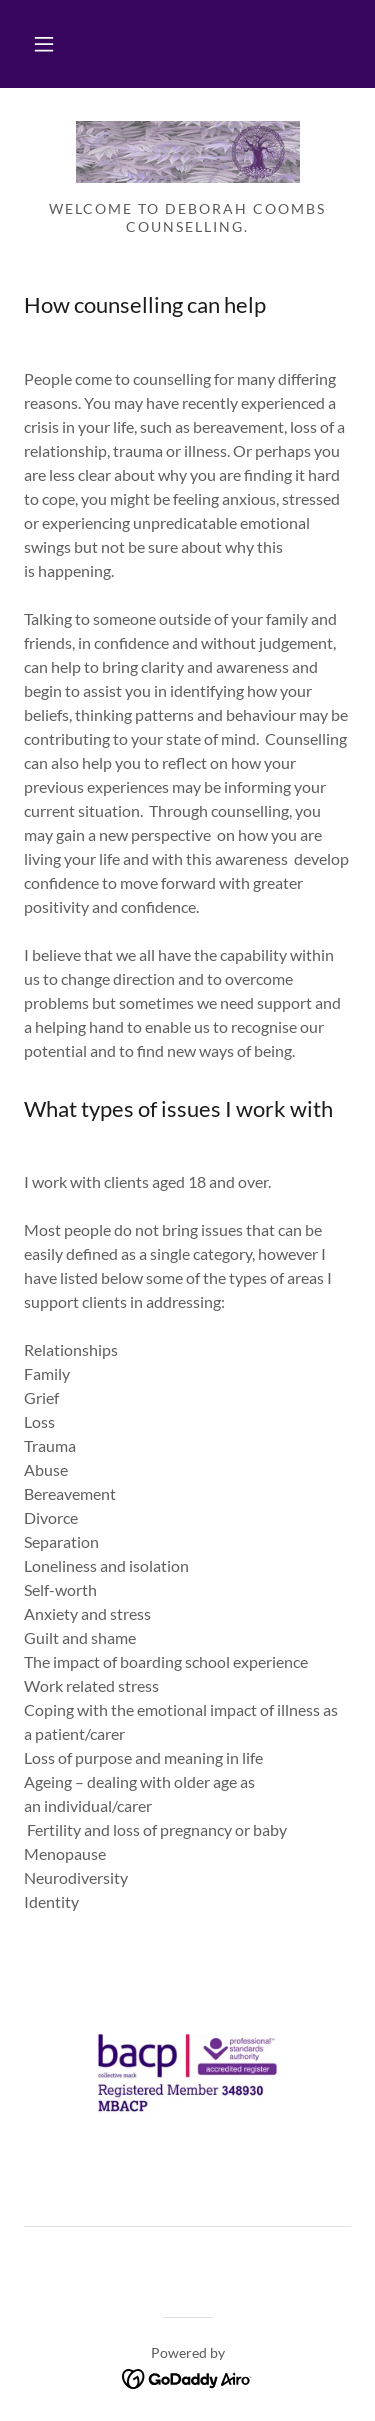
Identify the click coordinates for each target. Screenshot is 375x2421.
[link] (188, 152)
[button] (44, 44)
